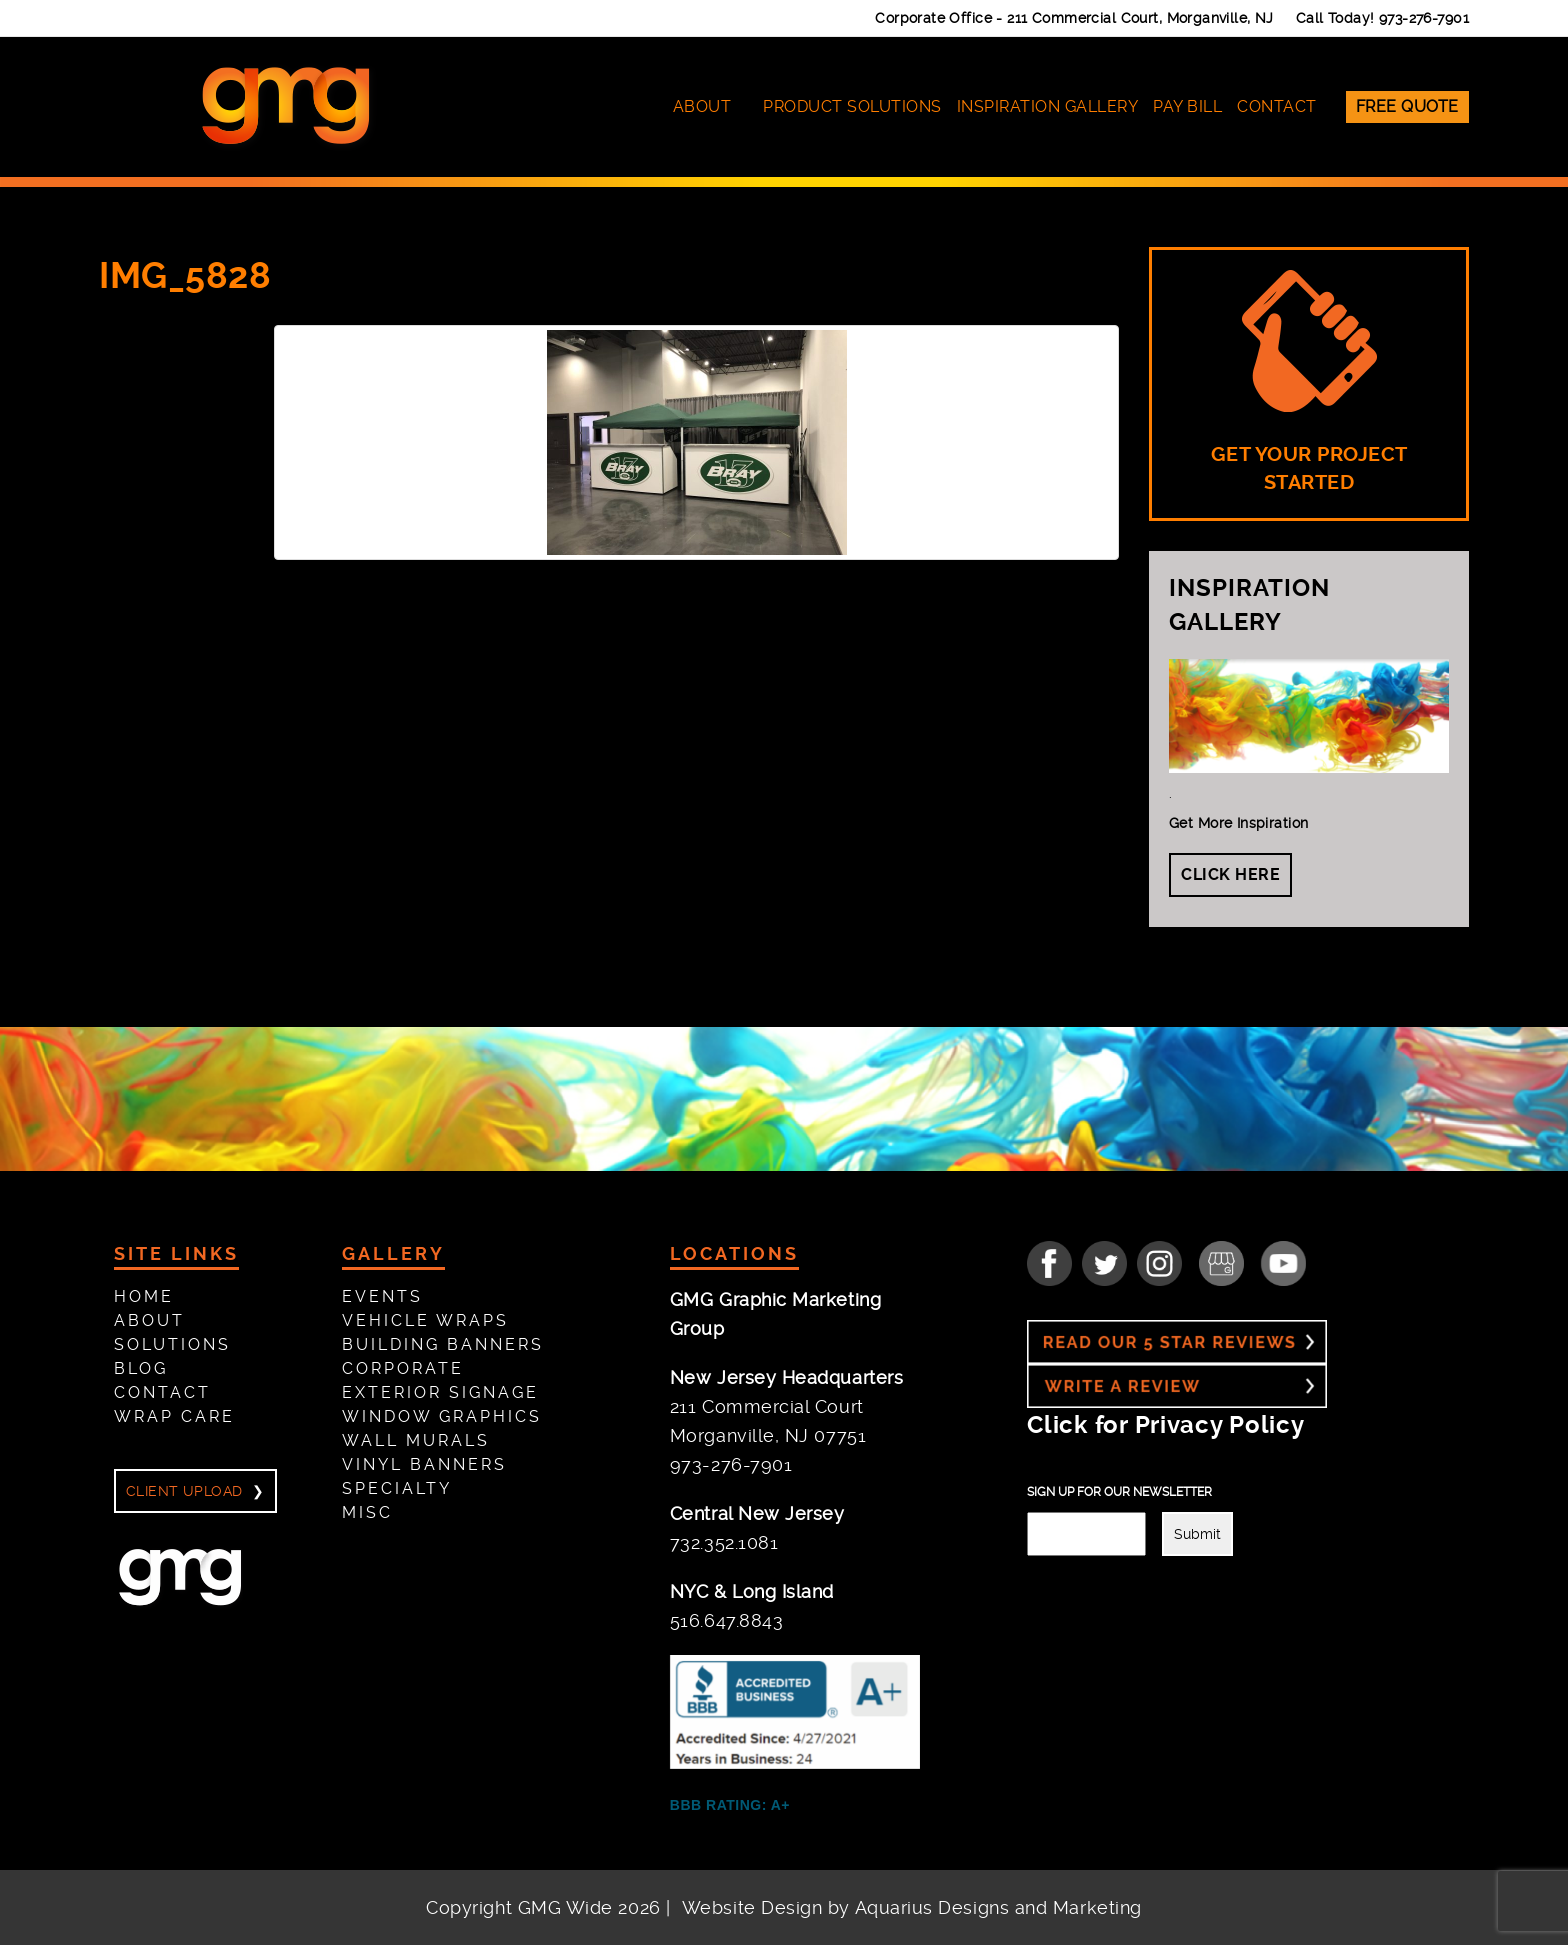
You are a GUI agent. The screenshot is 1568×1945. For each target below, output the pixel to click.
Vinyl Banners (424, 1464)
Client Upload (184, 1491)
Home (144, 1296)
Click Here (1230, 874)
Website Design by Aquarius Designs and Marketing (912, 1907)
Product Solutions (852, 106)
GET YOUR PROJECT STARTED (1309, 382)
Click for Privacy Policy (1165, 1425)
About (702, 106)
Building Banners (443, 1344)
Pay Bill (1187, 106)
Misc (367, 1512)
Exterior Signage (440, 1392)
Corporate (403, 1368)
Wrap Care (174, 1416)
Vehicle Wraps (425, 1320)
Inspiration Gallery (1048, 106)
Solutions (172, 1344)
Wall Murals (416, 1440)
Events (382, 1296)
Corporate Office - (1074, 18)
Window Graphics (442, 1416)
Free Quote (1407, 106)
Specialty (397, 1488)
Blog (141, 1368)
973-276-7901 (1424, 18)
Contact (1277, 106)
